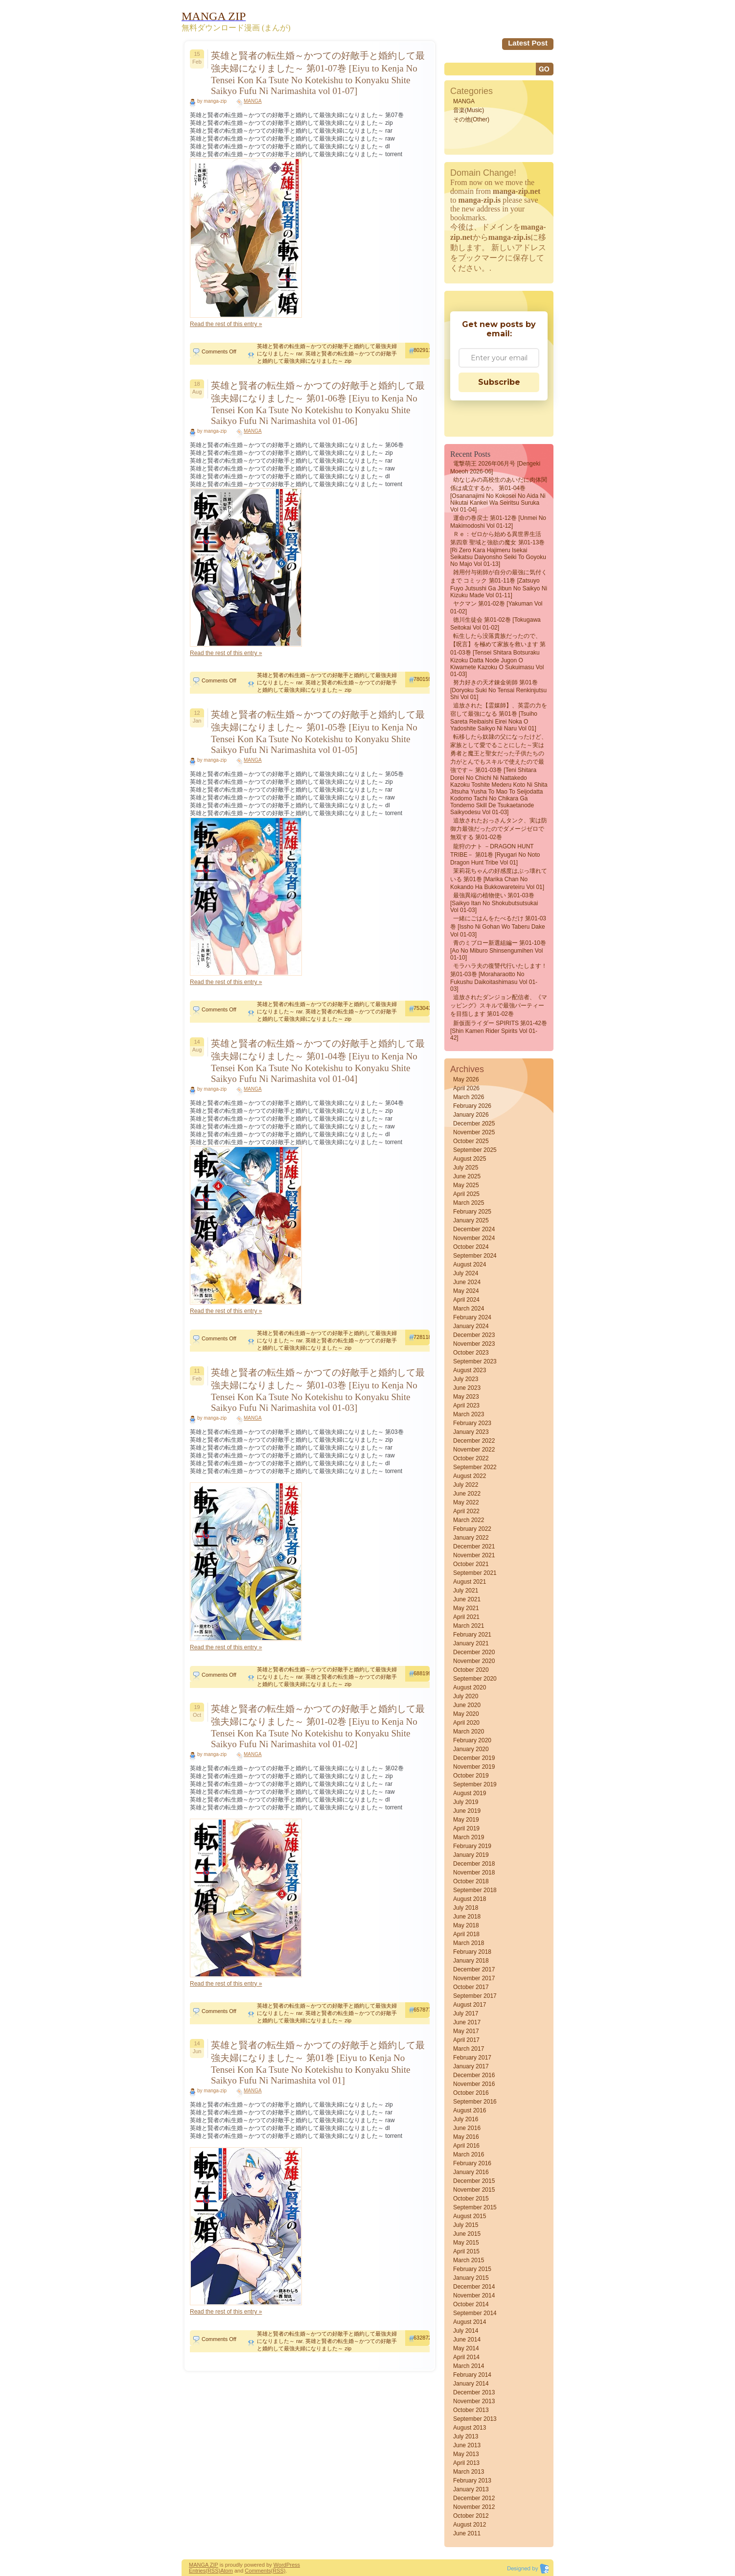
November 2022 (474, 1449)
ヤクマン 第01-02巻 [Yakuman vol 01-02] (496, 607)
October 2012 (471, 2515)
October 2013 (471, 2410)
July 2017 (465, 2013)
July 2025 (465, 1167)
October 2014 (471, 2304)
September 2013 (475, 2418)
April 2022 (466, 1511)
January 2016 (471, 2172)
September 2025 (475, 1150)
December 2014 (474, 2286)
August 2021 (469, 1581)
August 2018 (469, 1899)
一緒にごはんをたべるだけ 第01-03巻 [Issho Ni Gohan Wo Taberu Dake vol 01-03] (498, 926)
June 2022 (467, 1493)
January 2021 (471, 1643)
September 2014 (475, 2313)
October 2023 (471, 1352)
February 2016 (472, 2163)
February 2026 (472, 1105)
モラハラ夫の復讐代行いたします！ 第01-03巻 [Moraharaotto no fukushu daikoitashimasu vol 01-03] (498, 977)
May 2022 (466, 1502)
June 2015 (467, 2233)
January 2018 (471, 1960)
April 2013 (466, 2462)
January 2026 (471, 1114)
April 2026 (466, 1088)
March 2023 (468, 1414)
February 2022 (472, 1528)
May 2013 (466, 2454)
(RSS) (213, 2571)
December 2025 (474, 1123)
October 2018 (471, 1881)
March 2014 (468, 2366)
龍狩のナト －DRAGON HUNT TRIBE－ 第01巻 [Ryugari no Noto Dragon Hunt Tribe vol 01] (495, 854)
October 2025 (471, 1141)
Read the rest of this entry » (226, 324)
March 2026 (468, 1097)
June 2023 (467, 1387)
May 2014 (466, 2348)
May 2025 (466, 1185)
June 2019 (467, 1810)
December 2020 (474, 1652)
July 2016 (465, 2119)
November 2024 (474, 1238)
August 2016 (469, 2110)
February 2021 (472, 1634)
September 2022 (475, 1467)
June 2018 (467, 1916)
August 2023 (469, 1370)
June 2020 (467, 1705)
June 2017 (467, 2022)
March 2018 (468, 1943)
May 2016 (466, 2136)
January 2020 (471, 1749)
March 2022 (468, 1520)
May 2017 (466, 2031)
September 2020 (475, 1678)
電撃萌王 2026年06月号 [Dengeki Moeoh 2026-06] (495, 467)
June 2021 (467, 1599)
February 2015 (472, 2269)
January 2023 (471, 1432)
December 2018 (474, 1863)
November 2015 (474, 2189)
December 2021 (474, 1546)
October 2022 (471, 1458)
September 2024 (475, 1255)
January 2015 (471, 2277)
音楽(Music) (468, 110)
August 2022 (469, 1476)
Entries (197, 2571)
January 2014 (471, 2383)
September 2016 (475, 2101)
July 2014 (465, 2330)
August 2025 (469, 1158)
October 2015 (471, 2198)
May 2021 (466, 1608)
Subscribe (499, 382)
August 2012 (469, 2524)
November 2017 (474, 1978)
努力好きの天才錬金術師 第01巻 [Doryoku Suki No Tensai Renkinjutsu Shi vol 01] (498, 690)
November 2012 (474, 2507)
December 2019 (474, 1758)
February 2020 (472, 1740)
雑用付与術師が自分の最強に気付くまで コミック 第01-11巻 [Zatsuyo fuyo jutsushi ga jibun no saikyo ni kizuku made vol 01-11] (498, 584)
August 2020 (469, 1687)
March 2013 (468, 2471)
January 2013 (471, 2489)
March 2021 (468, 1625)
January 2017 (471, 2066)
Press (293, 2565)
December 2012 (474, 2498)
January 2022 (471, 1537)
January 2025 (471, 1220)
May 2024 (466, 1291)
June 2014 (467, 2339)
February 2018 (472, 1951)
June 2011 (467, 2533)
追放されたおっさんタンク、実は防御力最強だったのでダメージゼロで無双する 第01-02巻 (498, 829)
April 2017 (466, 2040)
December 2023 (474, 1335)
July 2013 (465, 2436)
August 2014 (469, 2321)
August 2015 (469, 2216)
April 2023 (466, 1405)
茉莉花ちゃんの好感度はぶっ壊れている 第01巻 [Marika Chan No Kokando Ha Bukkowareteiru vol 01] (498, 878)
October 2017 (471, 1987)
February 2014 (472, 2374)
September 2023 (475, 1361)
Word (280, 2565)
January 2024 (471, 1326)
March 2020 (468, 1731)
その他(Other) (471, 119)
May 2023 (466, 1396)
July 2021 (465, 1590)
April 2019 (466, 1828)
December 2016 (474, 2075)
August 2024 (469, 1264)
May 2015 (466, 2242)
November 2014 (474, 2295)
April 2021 (466, 1617)
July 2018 (465, 1907)
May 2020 (466, 1713)
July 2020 (465, 1696)
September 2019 (475, 1784)
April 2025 (466, 1194)
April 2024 (466, 1299)
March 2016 (468, 2154)
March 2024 (468, 1308)
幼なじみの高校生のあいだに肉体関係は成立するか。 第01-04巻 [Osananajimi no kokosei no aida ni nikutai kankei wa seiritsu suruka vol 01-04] (498, 494)
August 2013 (469, 2427)
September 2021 (475, 1572)
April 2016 (466, 2145)
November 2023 (474, 1343)
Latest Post (528, 43)
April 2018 (466, 1934)
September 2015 (475, 2207)
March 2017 (468, 2048)
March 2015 (468, 2260)
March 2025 (468, 1202)
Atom (226, 2571)
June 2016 (467, 2128)
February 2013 (472, 2480)
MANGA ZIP (203, 2565)
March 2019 (468, 1837)
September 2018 (475, 1890)
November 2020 (474, 1661)
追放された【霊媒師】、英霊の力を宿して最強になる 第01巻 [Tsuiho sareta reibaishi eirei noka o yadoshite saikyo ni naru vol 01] (498, 717)
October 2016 (471, 2092)
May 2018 (466, 1925)
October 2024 (471, 1246)
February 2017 (472, 2057)
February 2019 (472, 1846)
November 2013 (474, 2401)
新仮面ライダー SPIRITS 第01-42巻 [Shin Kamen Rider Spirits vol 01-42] (498, 1030)
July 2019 (465, 1802)
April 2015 (466, 2251)
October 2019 (471, 1775)
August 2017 (469, 2004)
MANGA (253, 101)
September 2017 (475, 1995)
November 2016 (474, 2084)
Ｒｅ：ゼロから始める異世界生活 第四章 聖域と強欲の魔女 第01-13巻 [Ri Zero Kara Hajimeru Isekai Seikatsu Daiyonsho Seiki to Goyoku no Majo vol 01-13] (498, 549)
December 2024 (474, 1229)
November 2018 (474, 1872)
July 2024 (465, 1273)
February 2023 (472, 1423)
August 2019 (469, 1793)
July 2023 (465, 1379)
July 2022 (465, 1484)
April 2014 (466, 2357)
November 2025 (474, 1132)
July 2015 (465, 2225)
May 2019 (466, 1819)
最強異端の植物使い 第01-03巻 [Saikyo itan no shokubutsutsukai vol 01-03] (494, 902)
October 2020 (471, 1669)
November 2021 (474, 1555)
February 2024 (472, 1317)
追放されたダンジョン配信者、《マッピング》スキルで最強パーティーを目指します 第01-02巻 (498, 1005)
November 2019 (474, 1766)
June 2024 (467, 1282)
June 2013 (467, 2445)
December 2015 (474, 2181)
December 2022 (474, 1440)
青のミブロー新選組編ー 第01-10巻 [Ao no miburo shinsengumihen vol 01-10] (498, 950)
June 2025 (467, 1176)
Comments (258, 2571)
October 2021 (471, 1564)
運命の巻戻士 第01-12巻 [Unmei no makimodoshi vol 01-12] (498, 522)
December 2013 (474, 2392)
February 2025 (472, 1211)
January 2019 (471, 1854)
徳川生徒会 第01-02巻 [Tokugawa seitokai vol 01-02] (495, 623)
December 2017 (474, 1969)
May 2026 (466, 1079)
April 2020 (466, 1722)
